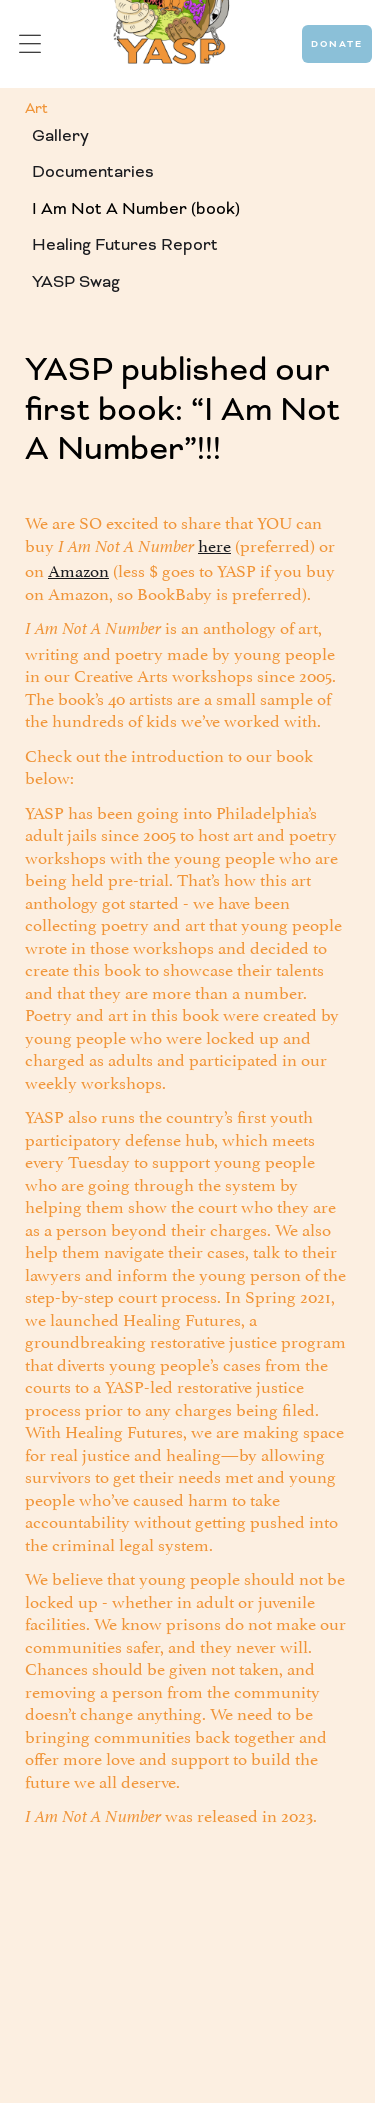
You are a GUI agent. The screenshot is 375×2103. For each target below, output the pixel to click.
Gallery (60, 135)
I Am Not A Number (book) (136, 208)
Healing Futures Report (125, 244)
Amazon (78, 569)
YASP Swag (76, 281)
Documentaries (93, 171)
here (214, 544)
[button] (30, 44)
